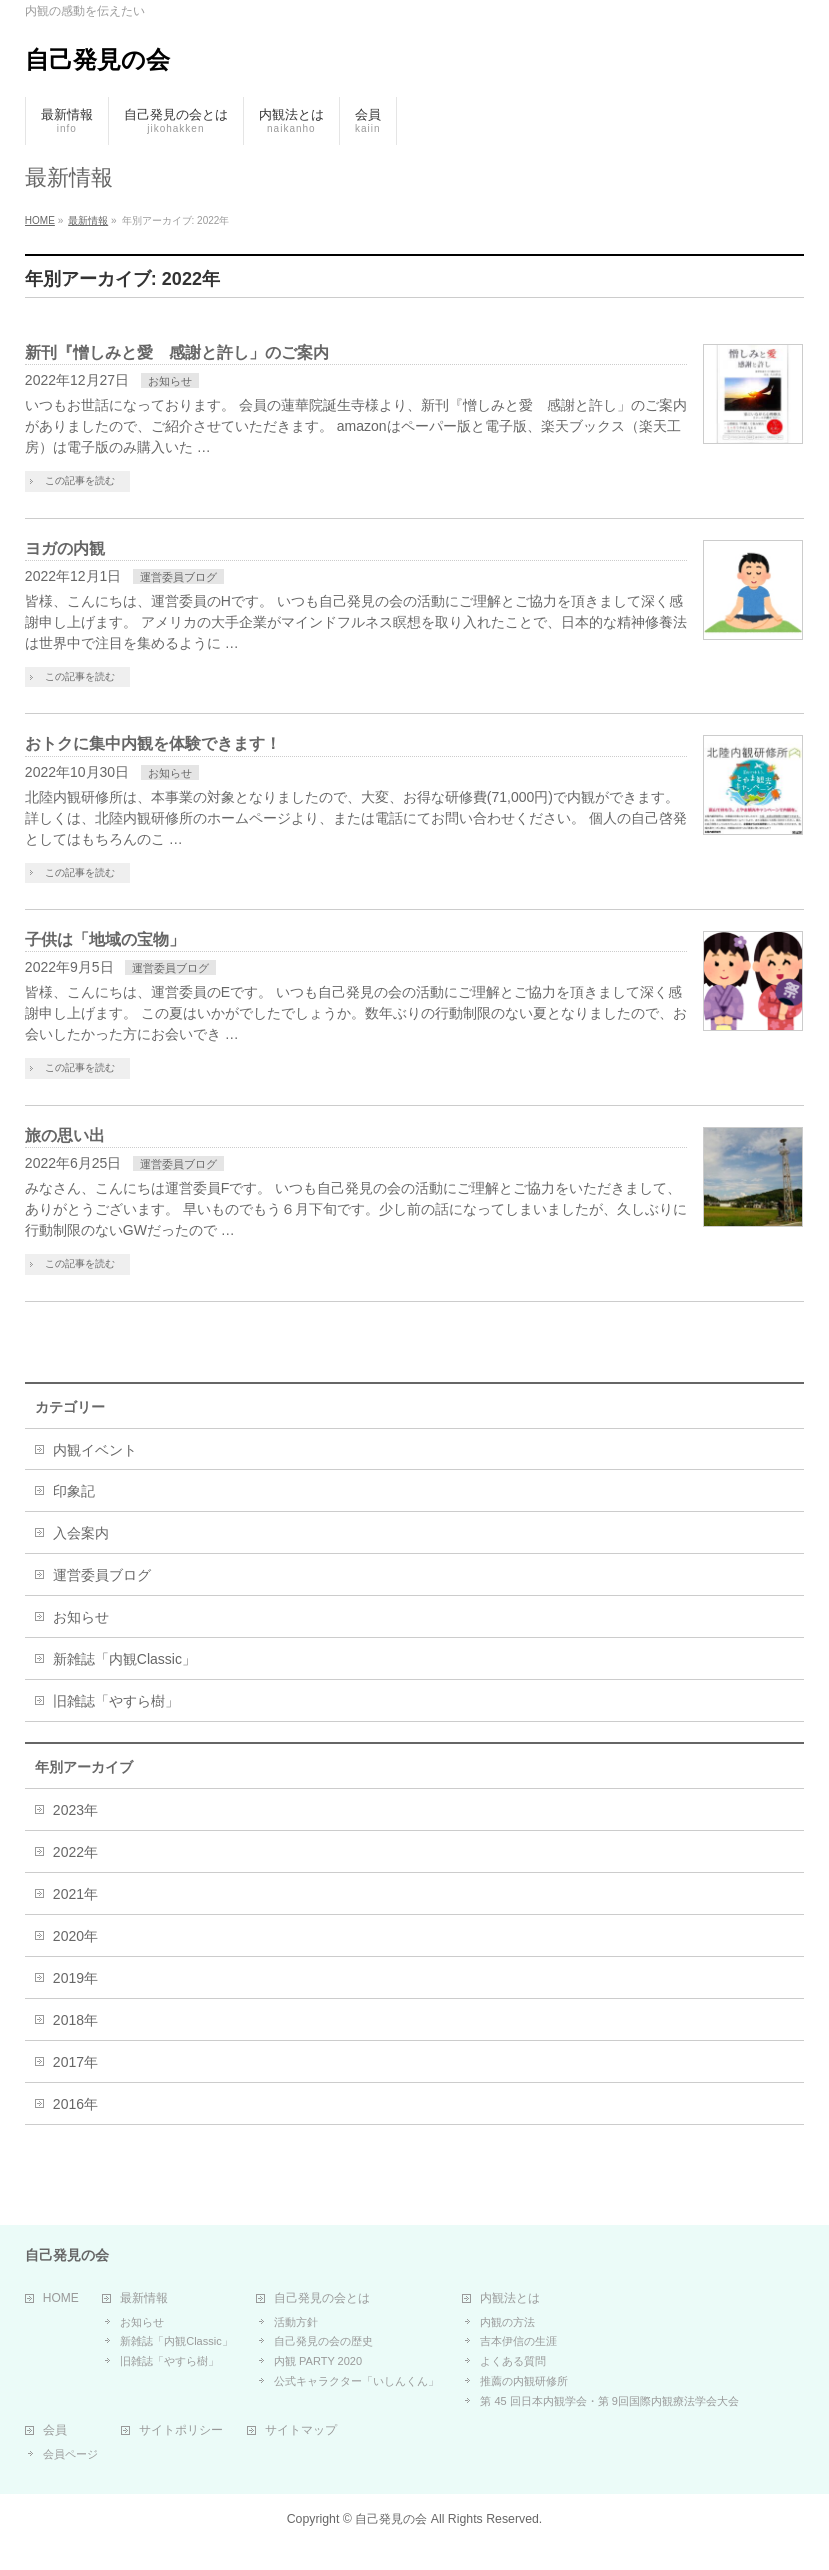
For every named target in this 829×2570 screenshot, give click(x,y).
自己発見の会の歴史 (323, 2341)
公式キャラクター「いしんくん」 (356, 2381)
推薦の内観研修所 (524, 2381)
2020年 (75, 1936)
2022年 (75, 1852)
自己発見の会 (97, 59)
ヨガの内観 (65, 548)
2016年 (75, 2104)
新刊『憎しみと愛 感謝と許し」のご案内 (177, 352)
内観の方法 (507, 2322)
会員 (55, 2430)
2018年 (75, 2020)
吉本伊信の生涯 (518, 2341)
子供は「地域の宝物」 (105, 939)
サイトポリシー (181, 2430)
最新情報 (144, 2298)
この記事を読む (80, 480)
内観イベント (95, 1450)
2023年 (75, 1810)
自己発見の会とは (322, 2298)
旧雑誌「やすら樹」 (116, 1701)
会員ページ (70, 2454)
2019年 (75, 1978)
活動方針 (296, 2322)
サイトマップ (301, 2430)
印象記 (74, 1491)
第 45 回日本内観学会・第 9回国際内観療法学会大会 (609, 2401)
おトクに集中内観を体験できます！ (153, 743)
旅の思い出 (65, 1135)
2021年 (75, 1894)
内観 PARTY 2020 (318, 2361)
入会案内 (81, 1533)
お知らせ (170, 381)
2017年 (75, 2062)
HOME (61, 2298)
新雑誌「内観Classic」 (124, 1659)
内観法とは (510, 2298)
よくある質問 (513, 2361)
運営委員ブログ (178, 577)
